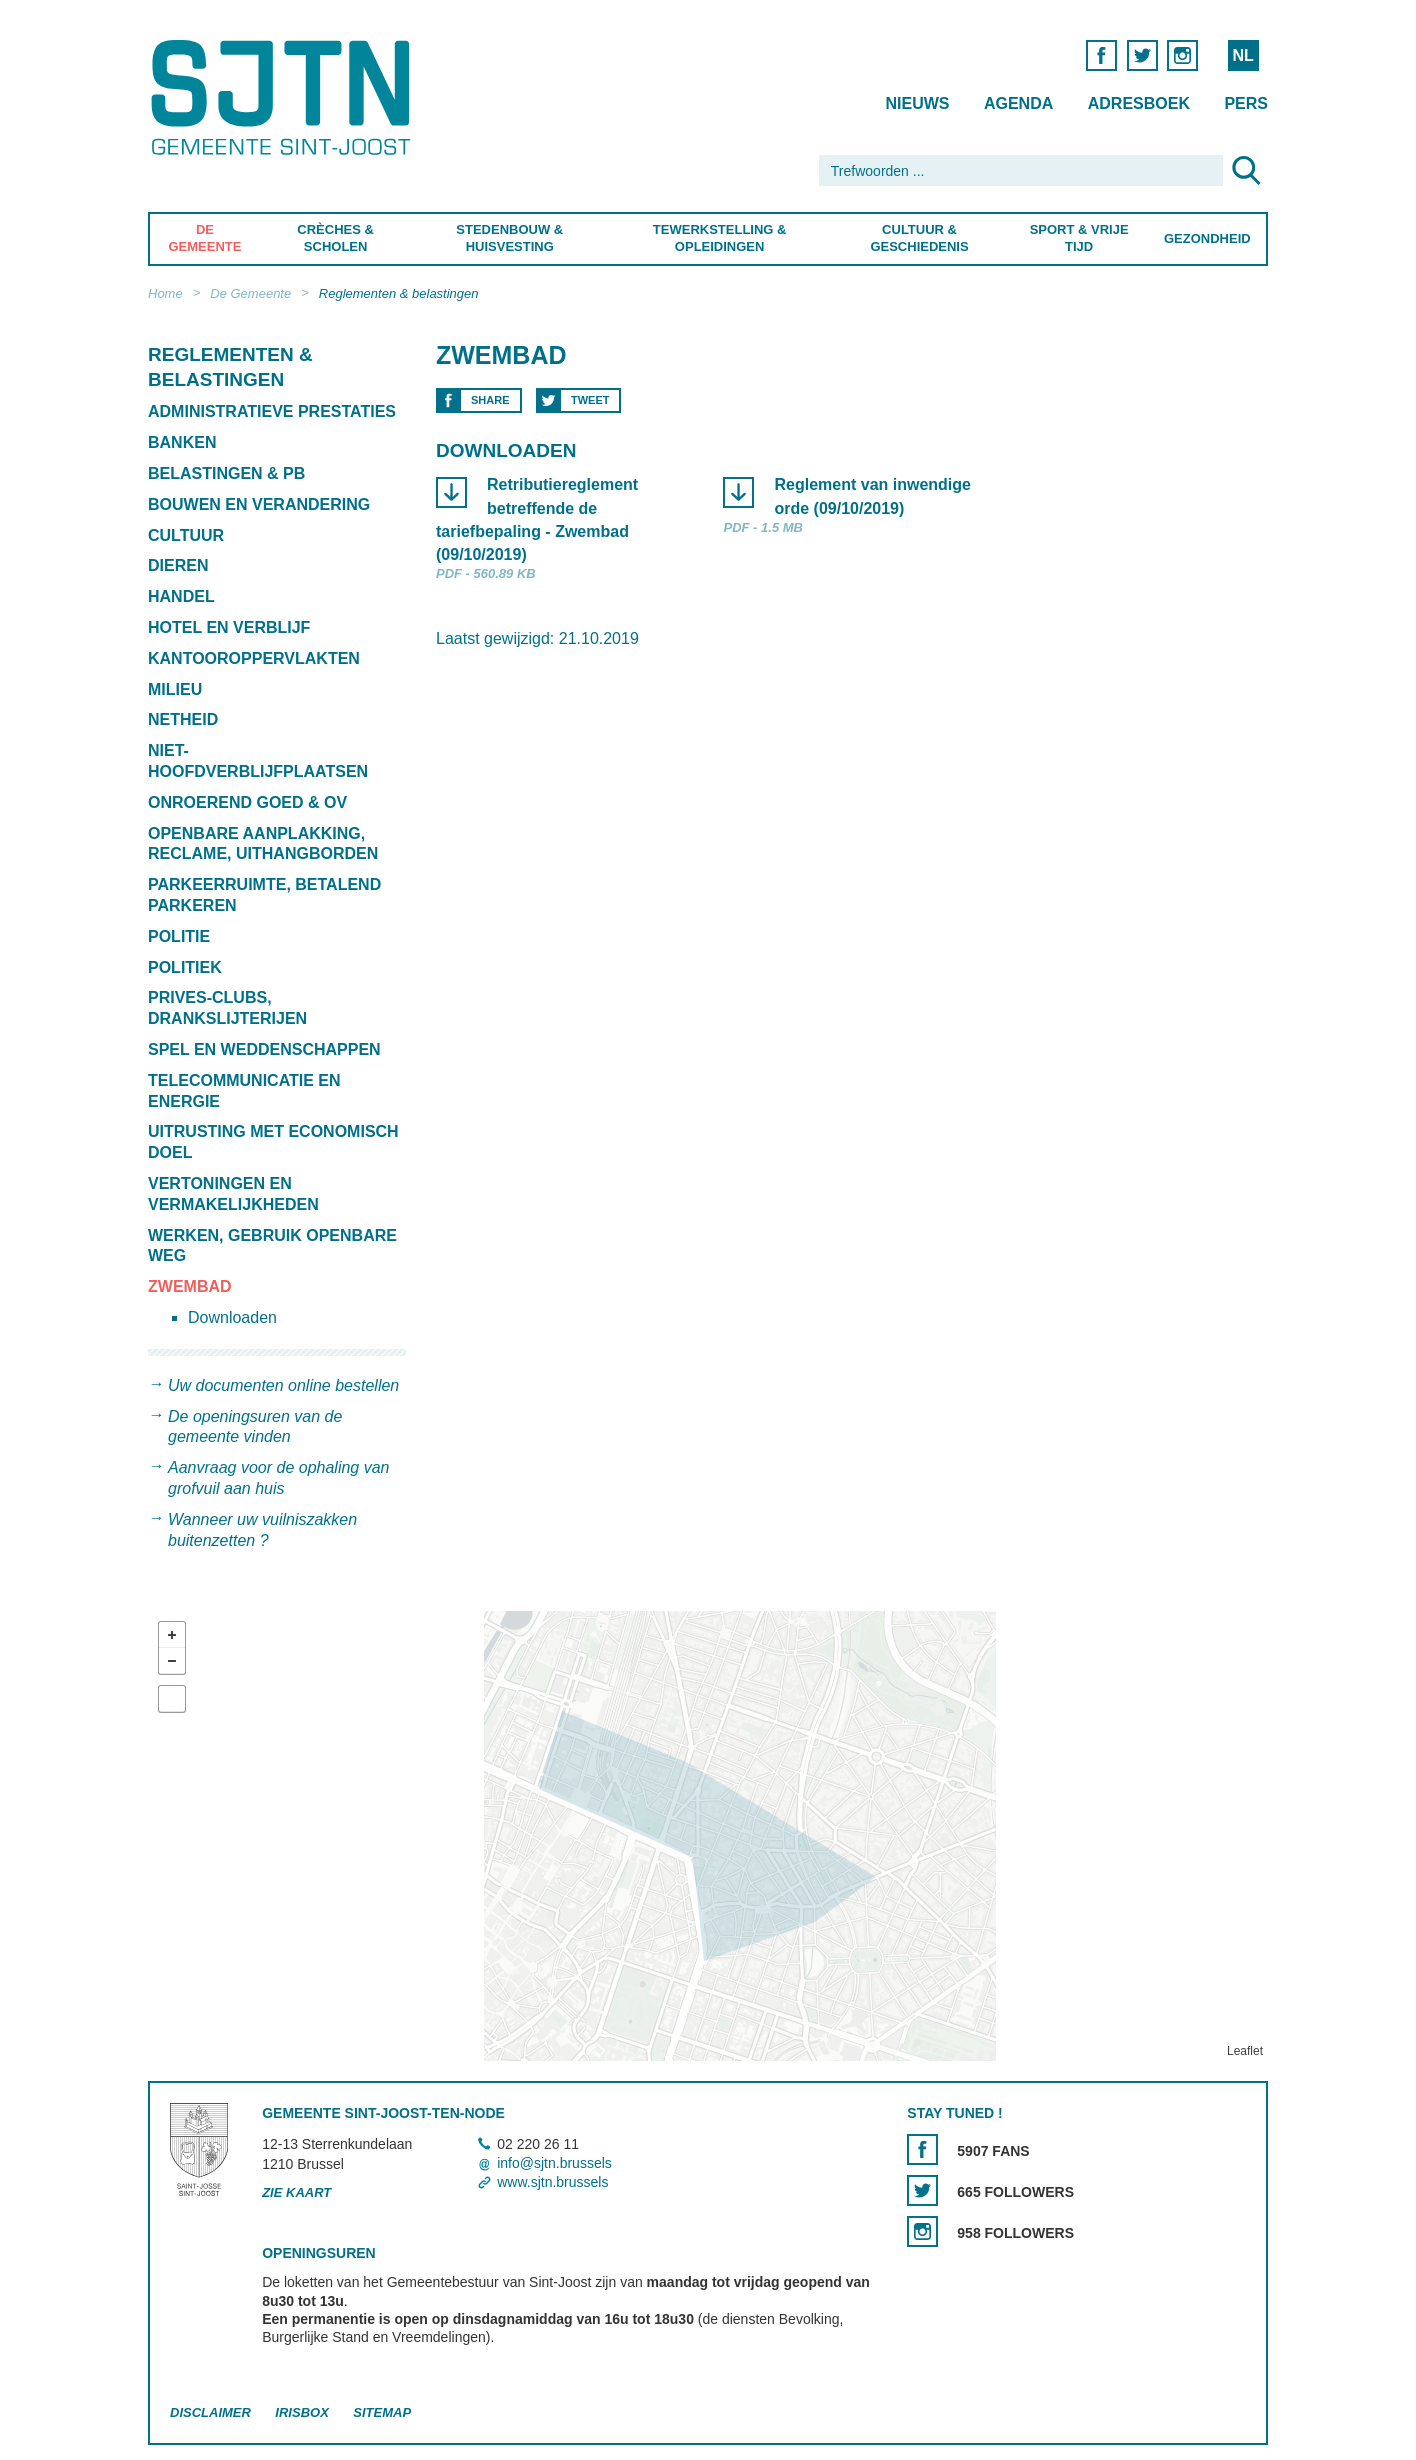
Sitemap (382, 2412)
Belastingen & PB (226, 473)
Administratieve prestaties (272, 411)
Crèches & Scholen (335, 238)
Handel (181, 596)
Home (165, 293)
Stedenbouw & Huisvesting (509, 238)
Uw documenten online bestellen (283, 1385)
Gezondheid (1207, 238)
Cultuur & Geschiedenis (919, 238)
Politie (179, 936)
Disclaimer (210, 2412)
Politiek (185, 967)
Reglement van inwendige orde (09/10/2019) (872, 497)
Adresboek (1139, 103)
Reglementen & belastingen (399, 293)
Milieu (175, 689)
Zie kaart (296, 2192)
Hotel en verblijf (229, 627)
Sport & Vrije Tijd (1079, 238)
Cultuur (186, 535)
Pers (1246, 103)
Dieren (178, 565)
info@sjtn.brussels (554, 2163)
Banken (182, 442)
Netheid (183, 719)
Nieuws (917, 103)
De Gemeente (204, 238)
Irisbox (301, 2412)
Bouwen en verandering (259, 504)
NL (1242, 55)
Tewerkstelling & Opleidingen (719, 238)
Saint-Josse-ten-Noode (284, 97)
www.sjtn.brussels (552, 2182)
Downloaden (232, 1317)
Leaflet (1245, 2051)
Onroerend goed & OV (247, 802)
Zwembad (190, 1286)
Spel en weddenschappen (264, 1049)
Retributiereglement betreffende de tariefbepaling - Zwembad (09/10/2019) (537, 520)
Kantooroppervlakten (254, 658)
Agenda (1018, 103)
